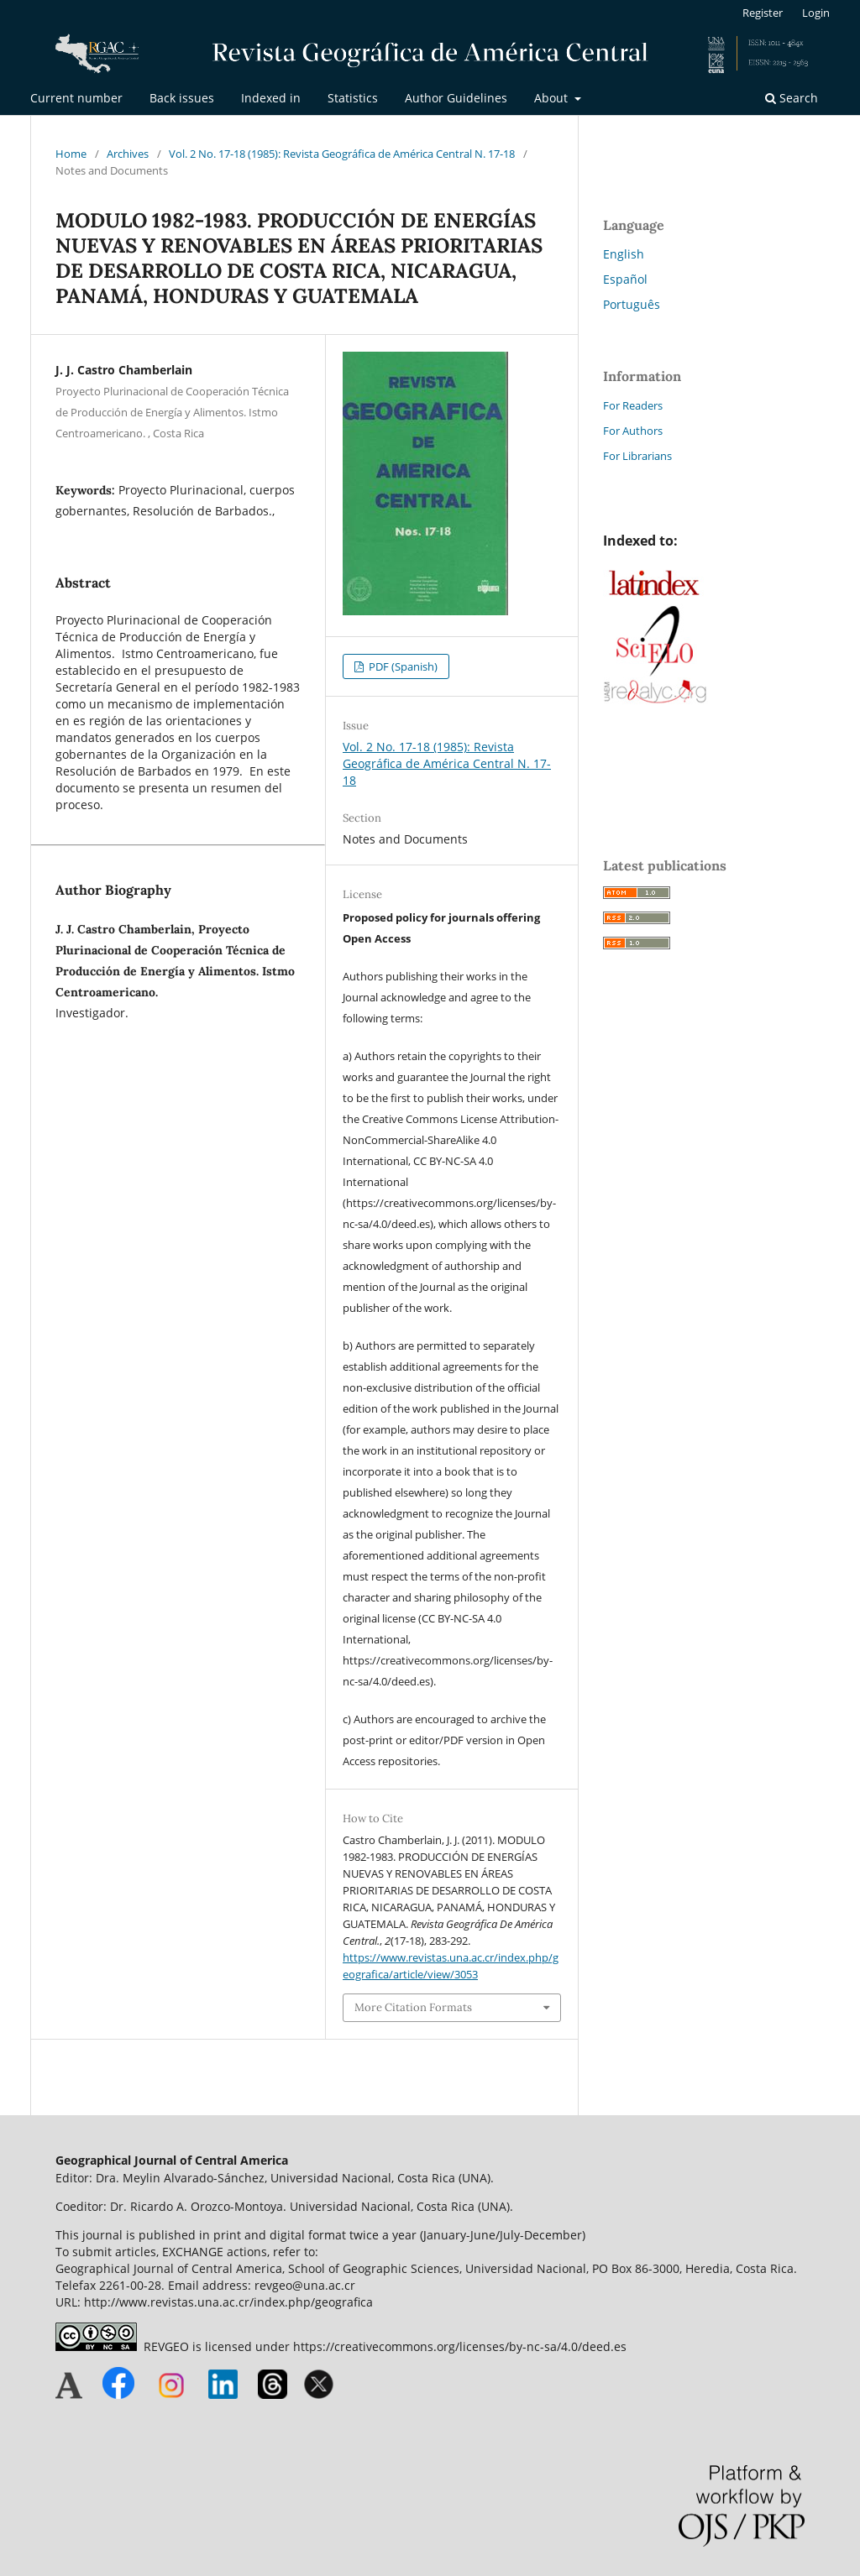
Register (762, 12)
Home (71, 153)
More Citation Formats (413, 2007)
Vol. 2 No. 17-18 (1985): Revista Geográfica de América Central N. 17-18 (342, 153)
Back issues (181, 98)
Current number (76, 98)
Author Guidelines (456, 98)
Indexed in (271, 98)
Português (631, 304)
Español (625, 279)
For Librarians (637, 455)
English (623, 254)
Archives (128, 153)
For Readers (633, 405)
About (552, 98)
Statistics (353, 98)
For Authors (633, 430)
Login (816, 12)
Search (791, 98)
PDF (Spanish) (402, 666)
